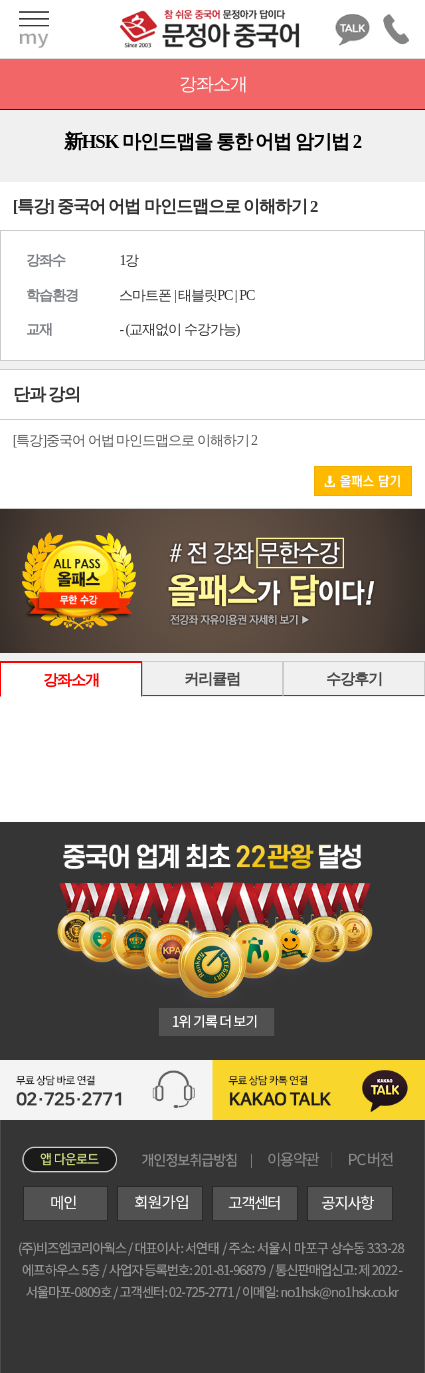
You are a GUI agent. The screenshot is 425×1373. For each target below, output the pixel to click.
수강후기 (354, 678)
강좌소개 (71, 679)
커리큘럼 (212, 678)
